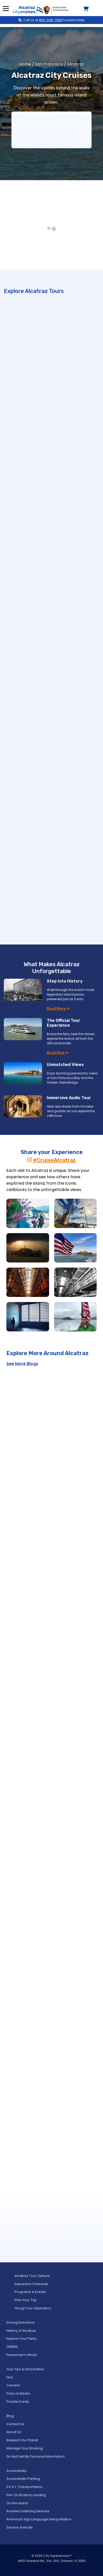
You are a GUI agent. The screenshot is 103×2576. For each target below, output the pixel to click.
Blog (10, 2415)
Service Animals (19, 2527)
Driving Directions (20, 2322)
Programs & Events (30, 2291)
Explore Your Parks (21, 2338)
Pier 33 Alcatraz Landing (26, 2495)
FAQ (9, 2377)
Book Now (57, 1053)
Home (25, 64)
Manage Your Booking (24, 2448)
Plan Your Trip (25, 2300)
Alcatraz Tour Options (32, 2275)
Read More (58, 1009)
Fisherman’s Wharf (21, 2354)
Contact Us (15, 2424)
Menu (5, 8)
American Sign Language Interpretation (38, 2519)
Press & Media (18, 2393)
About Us (13, 2432)
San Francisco (49, 64)
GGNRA (12, 2346)
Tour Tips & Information (25, 2369)
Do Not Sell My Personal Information (35, 2456)
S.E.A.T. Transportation (24, 2486)
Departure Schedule (31, 2283)
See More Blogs (22, 1364)
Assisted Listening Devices (27, 2511)
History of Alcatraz (21, 2330)
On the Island (17, 2503)
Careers (13, 2385)
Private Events (17, 2401)
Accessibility (16, 2470)
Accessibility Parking (23, 2478)
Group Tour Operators (32, 2308)
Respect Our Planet (22, 2440)
